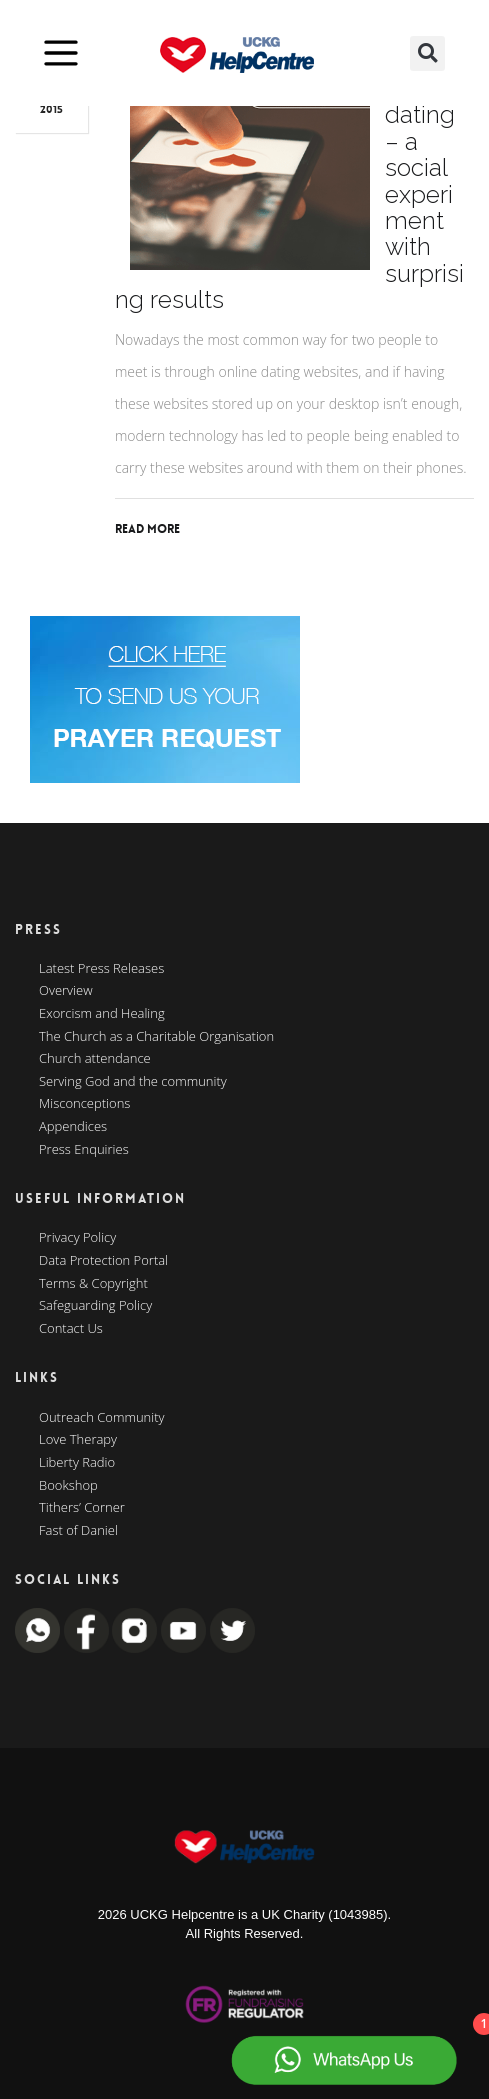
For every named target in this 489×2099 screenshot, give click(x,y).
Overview (66, 991)
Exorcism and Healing (102, 1014)
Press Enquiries (84, 1150)
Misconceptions (84, 1104)
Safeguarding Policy (95, 1306)
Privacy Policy (77, 1238)
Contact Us (71, 1329)
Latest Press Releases (101, 969)
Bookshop (68, 1486)
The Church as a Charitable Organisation (156, 1037)
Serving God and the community (133, 1082)
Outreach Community (102, 1418)
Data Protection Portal (103, 1261)
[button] (427, 53)
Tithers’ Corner (82, 1508)
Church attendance (95, 1059)
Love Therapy (78, 1440)
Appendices (73, 1127)
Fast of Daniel (78, 1531)
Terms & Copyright (93, 1284)
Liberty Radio (77, 1463)
